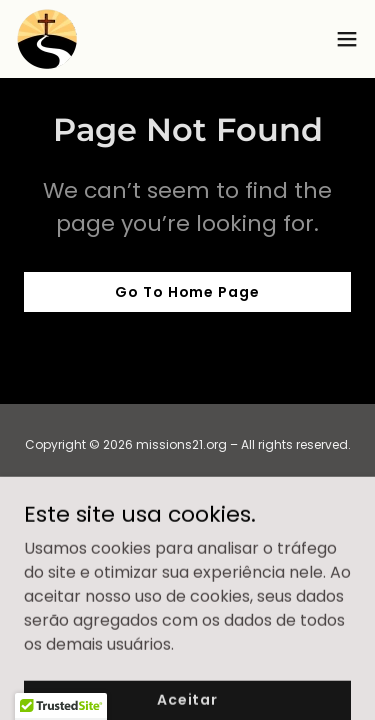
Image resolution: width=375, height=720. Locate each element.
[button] (347, 39)
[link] (47, 39)
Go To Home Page (187, 292)
